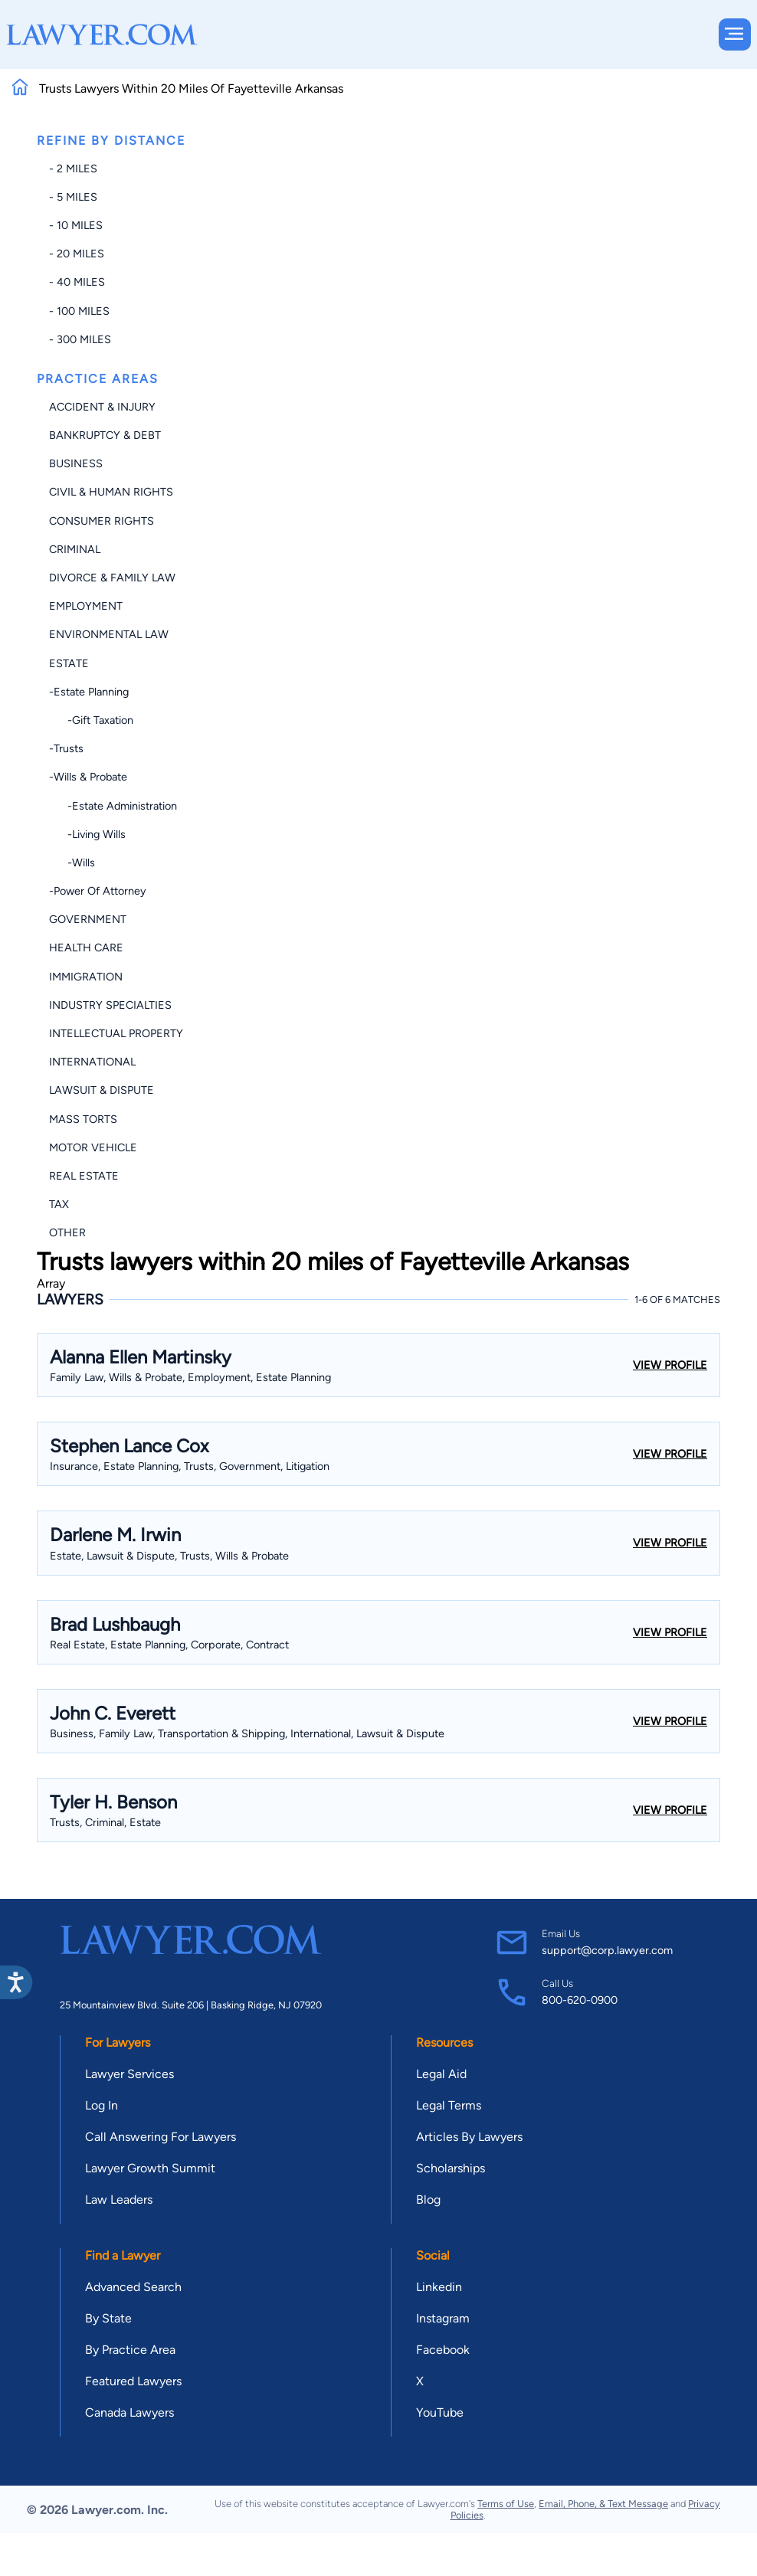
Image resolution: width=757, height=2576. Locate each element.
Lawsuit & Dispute (101, 1090)
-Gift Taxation (91, 720)
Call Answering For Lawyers (160, 2136)
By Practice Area (130, 2349)
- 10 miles (76, 225)
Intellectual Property (116, 1033)
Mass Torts (83, 1119)
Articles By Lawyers (469, 2136)
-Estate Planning (89, 692)
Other (67, 1232)
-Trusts (66, 748)
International (92, 1062)
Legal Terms (448, 2105)
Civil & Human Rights (111, 492)
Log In (101, 2105)
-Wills (72, 862)
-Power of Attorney (97, 891)
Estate (69, 663)
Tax (59, 1204)
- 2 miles (73, 168)
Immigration (86, 977)
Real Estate (84, 1176)
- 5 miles (73, 197)
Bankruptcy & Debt (105, 435)
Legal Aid (441, 2074)
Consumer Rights (101, 521)
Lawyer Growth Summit (150, 2168)
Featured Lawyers (133, 2381)
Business (76, 463)
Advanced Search (133, 2287)
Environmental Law (109, 634)
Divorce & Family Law (112, 577)
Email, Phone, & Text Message (603, 2503)
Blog (428, 2199)
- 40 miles (77, 282)
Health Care (86, 947)
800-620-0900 (580, 2000)
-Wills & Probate (88, 777)
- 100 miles (79, 311)
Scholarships (450, 2168)
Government (87, 919)
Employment (86, 606)
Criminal (74, 549)
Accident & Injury (102, 407)
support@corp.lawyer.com (607, 1950)
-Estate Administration (113, 806)
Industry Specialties (110, 1005)
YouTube (440, 2412)
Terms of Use (505, 2503)
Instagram (443, 2318)
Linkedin (439, 2287)
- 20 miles (76, 253)
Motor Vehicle (93, 1147)
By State (108, 2318)
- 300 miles (80, 339)
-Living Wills (87, 834)
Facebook (443, 2349)
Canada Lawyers (129, 2412)
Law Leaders (118, 2199)
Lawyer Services (129, 2074)
